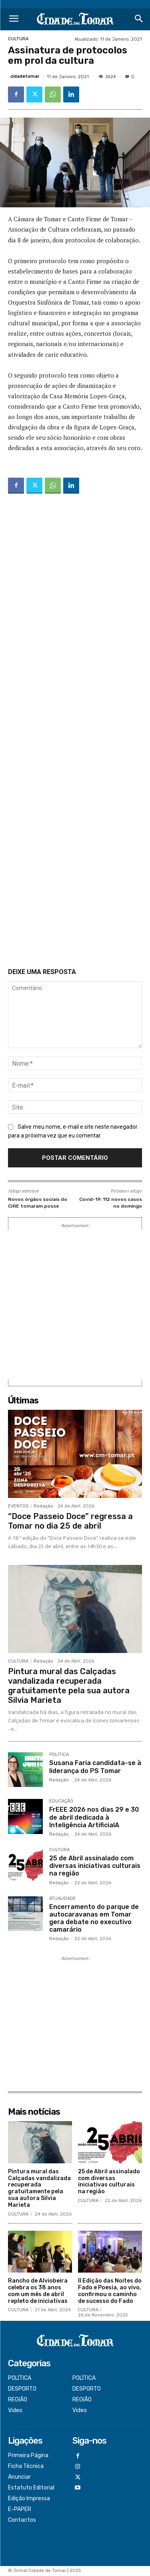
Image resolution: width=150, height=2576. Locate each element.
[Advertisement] (75, 732)
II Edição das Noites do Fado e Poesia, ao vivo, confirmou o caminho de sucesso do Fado (110, 2290)
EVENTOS (18, 1506)
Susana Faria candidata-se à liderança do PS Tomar (95, 1766)
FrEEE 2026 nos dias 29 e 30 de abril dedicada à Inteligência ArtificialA (94, 1817)
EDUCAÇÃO (61, 1801)
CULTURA (18, 39)
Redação (43, 1506)
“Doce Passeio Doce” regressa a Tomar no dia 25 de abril (70, 1521)
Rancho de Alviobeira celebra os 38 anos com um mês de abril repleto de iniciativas (38, 2290)
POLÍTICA (59, 1754)
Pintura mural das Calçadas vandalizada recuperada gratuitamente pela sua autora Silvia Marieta (69, 1686)
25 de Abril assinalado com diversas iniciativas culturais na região (94, 1865)
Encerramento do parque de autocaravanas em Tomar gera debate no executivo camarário (94, 1918)
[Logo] (75, 19)
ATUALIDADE (62, 1898)
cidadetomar (25, 76)
